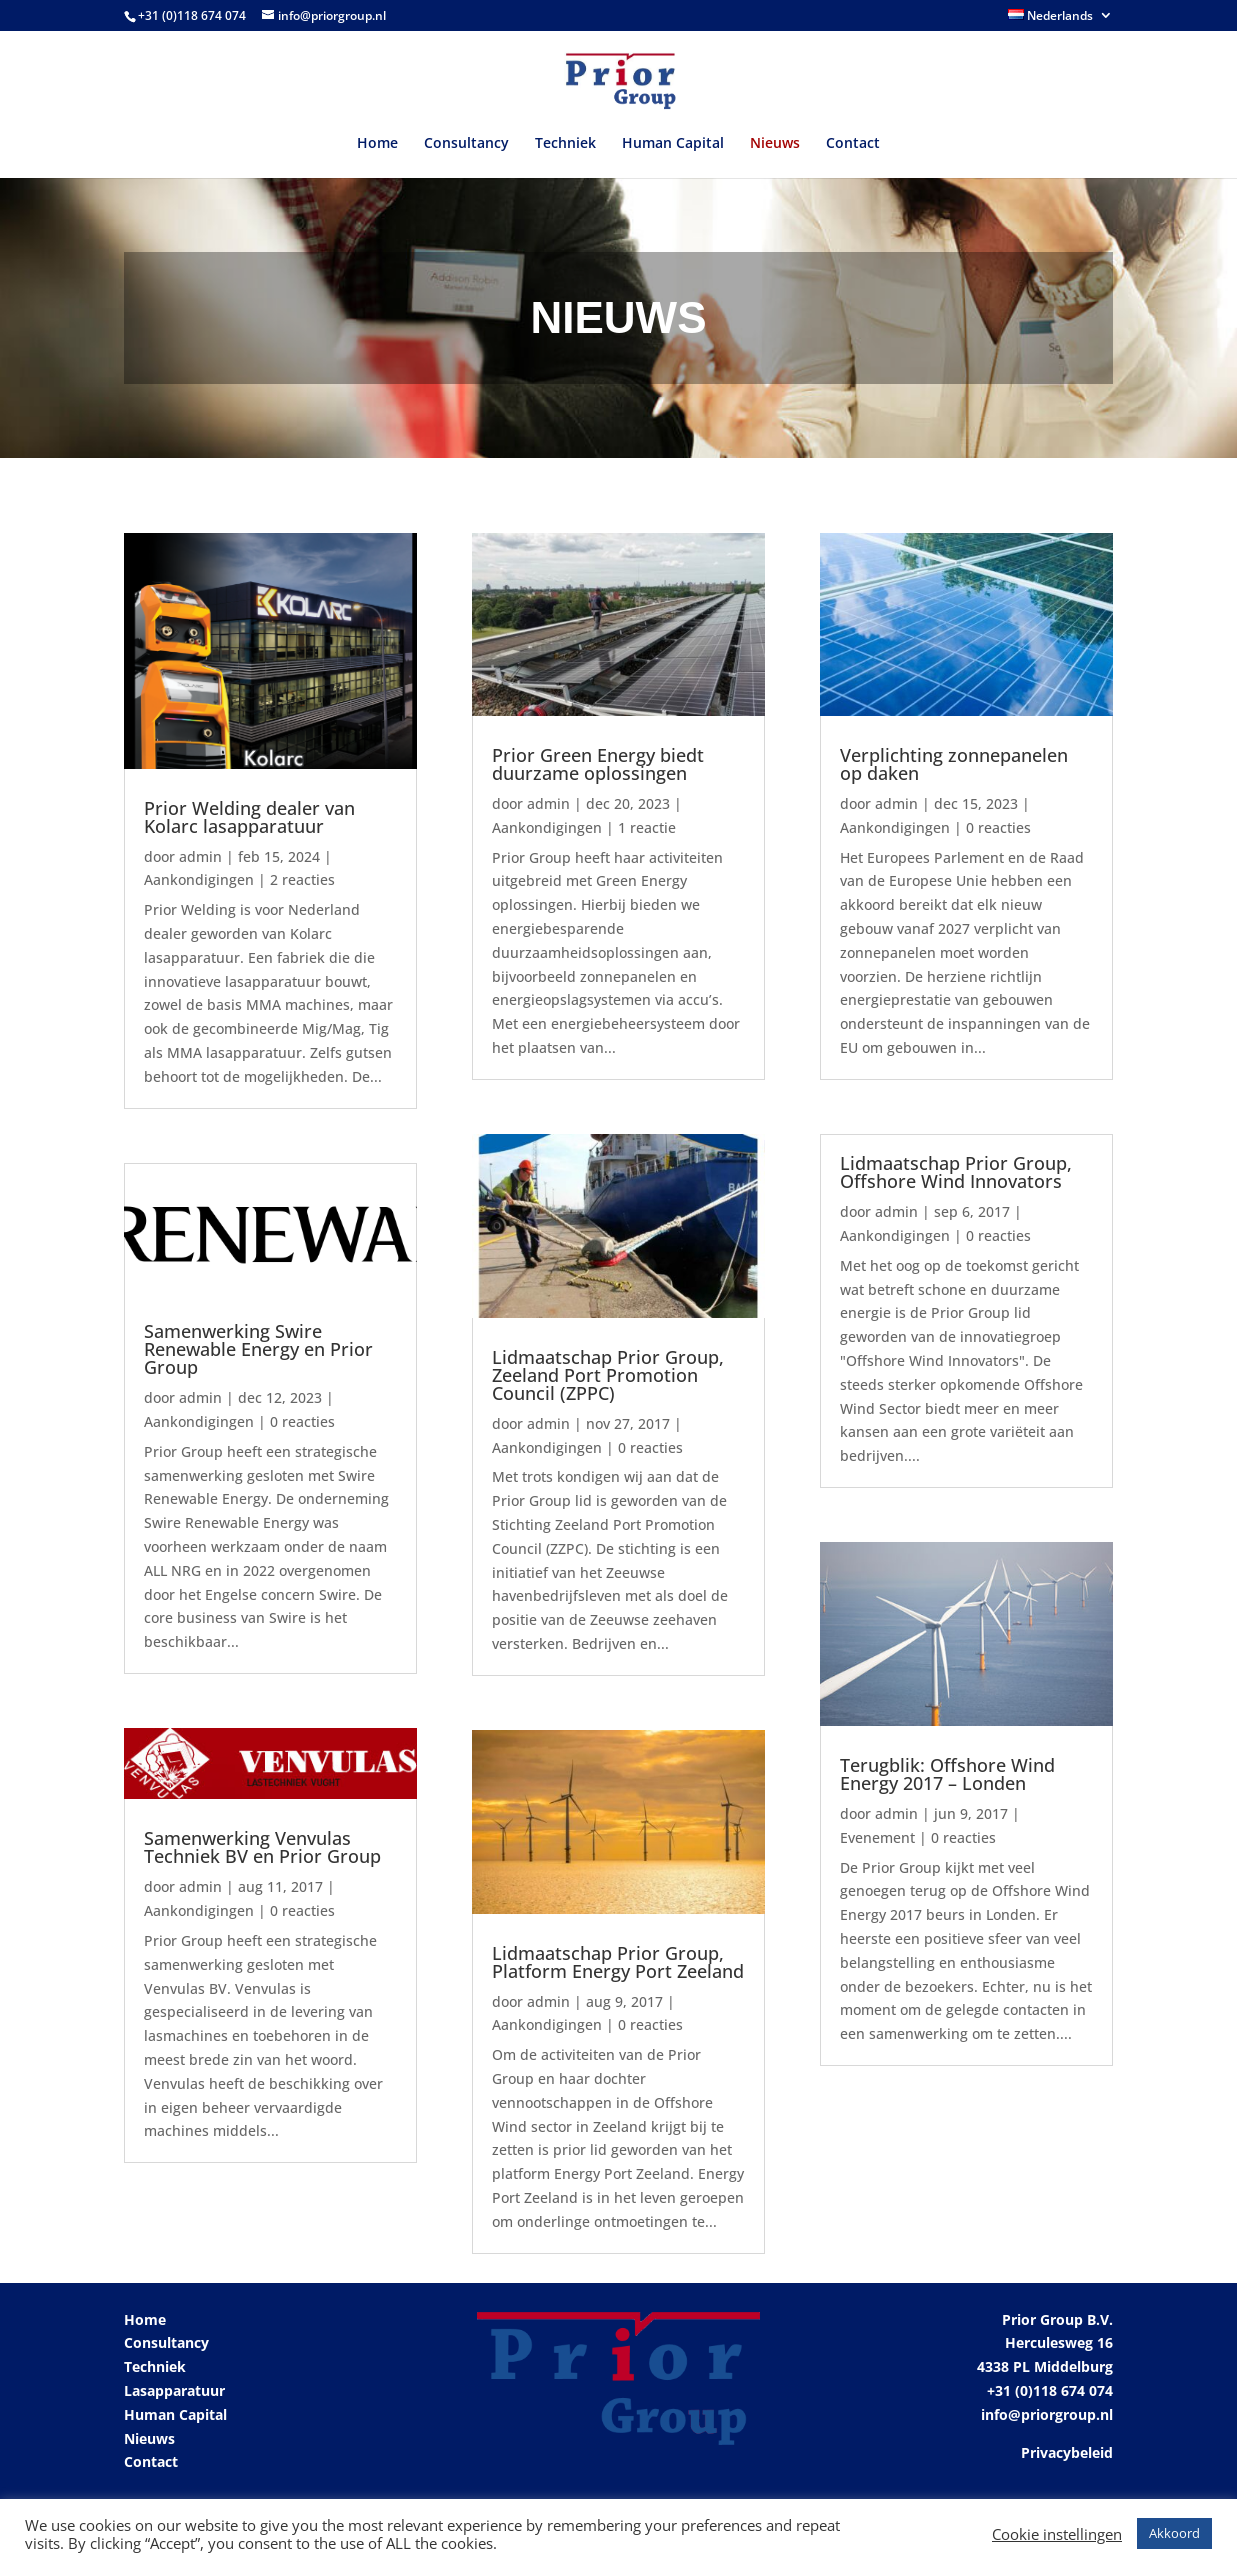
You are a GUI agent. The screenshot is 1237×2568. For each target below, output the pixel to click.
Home (377, 144)
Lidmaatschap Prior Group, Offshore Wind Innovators (956, 1172)
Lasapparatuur (174, 2390)
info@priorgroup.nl (1047, 2414)
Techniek (565, 144)
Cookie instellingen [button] (1057, 2534)
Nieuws (775, 144)
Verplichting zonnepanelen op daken (954, 764)
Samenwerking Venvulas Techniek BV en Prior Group (262, 1847)
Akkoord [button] (1174, 2533)
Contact (853, 144)
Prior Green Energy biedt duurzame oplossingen (598, 764)
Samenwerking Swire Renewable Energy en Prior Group (258, 1349)
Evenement (877, 1837)
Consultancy (466, 144)
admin (200, 856)
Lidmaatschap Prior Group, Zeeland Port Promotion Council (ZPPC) (608, 1375)
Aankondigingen (199, 879)
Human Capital (673, 144)
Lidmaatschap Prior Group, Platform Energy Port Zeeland (618, 1962)
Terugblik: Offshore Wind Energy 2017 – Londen (947, 1774)
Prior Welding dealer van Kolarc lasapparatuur (249, 817)
